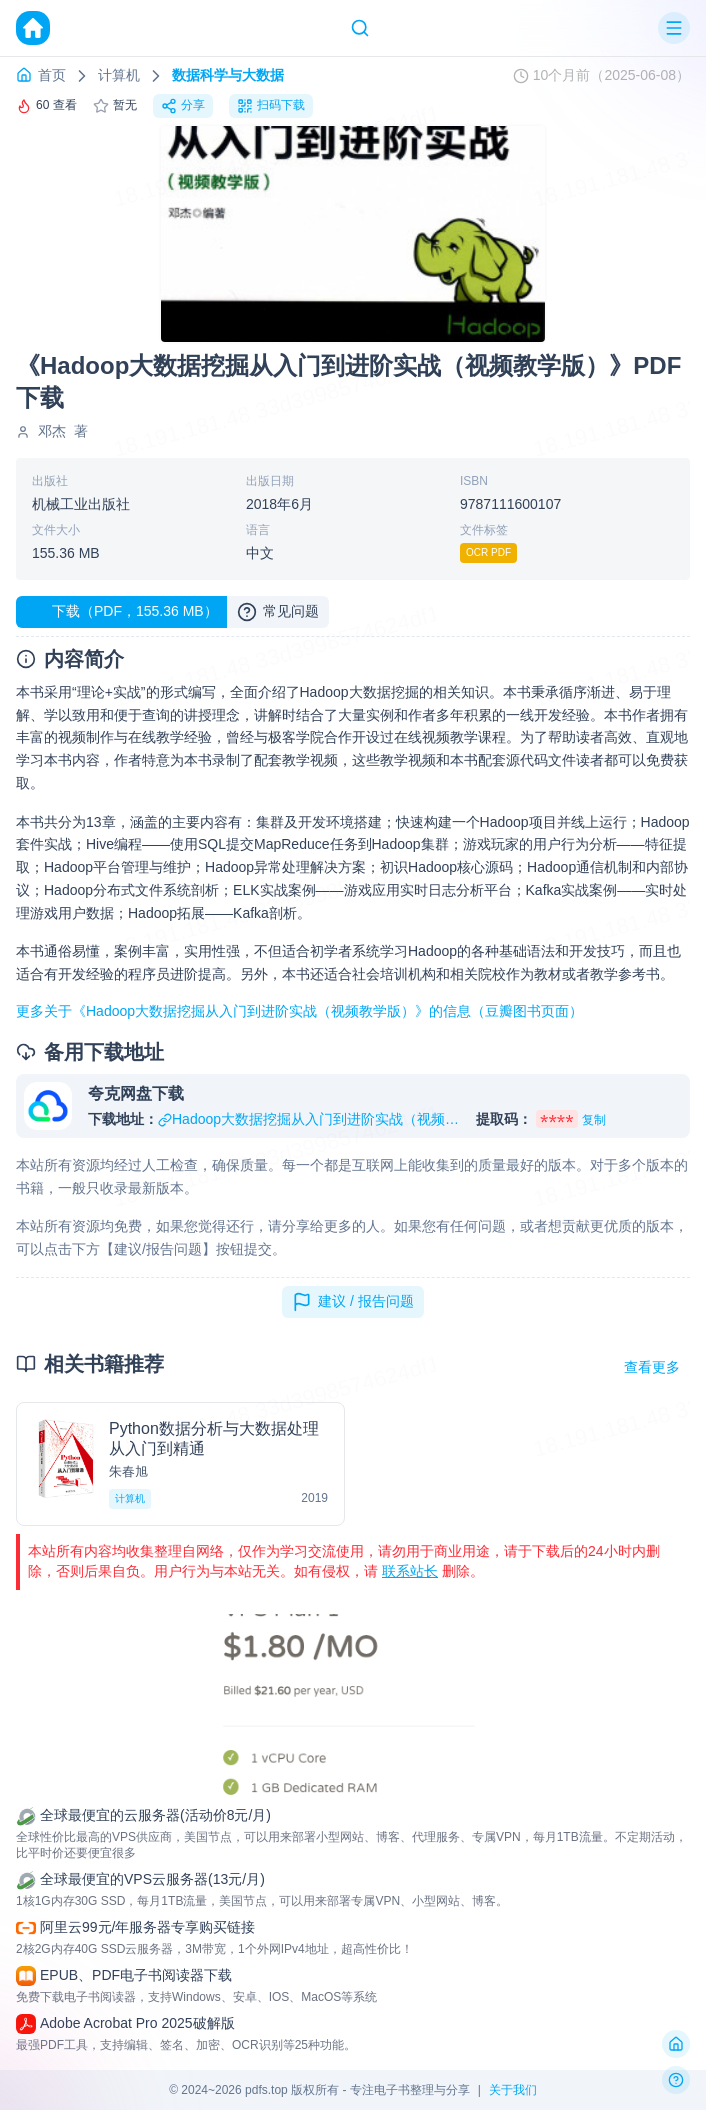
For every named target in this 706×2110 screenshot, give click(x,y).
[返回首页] (676, 2044)
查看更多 (652, 1367)
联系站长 (410, 1571)
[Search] (360, 28)
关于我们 (513, 2090)
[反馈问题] (676, 2080)
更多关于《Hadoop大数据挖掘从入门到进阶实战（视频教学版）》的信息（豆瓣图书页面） (299, 1011)
